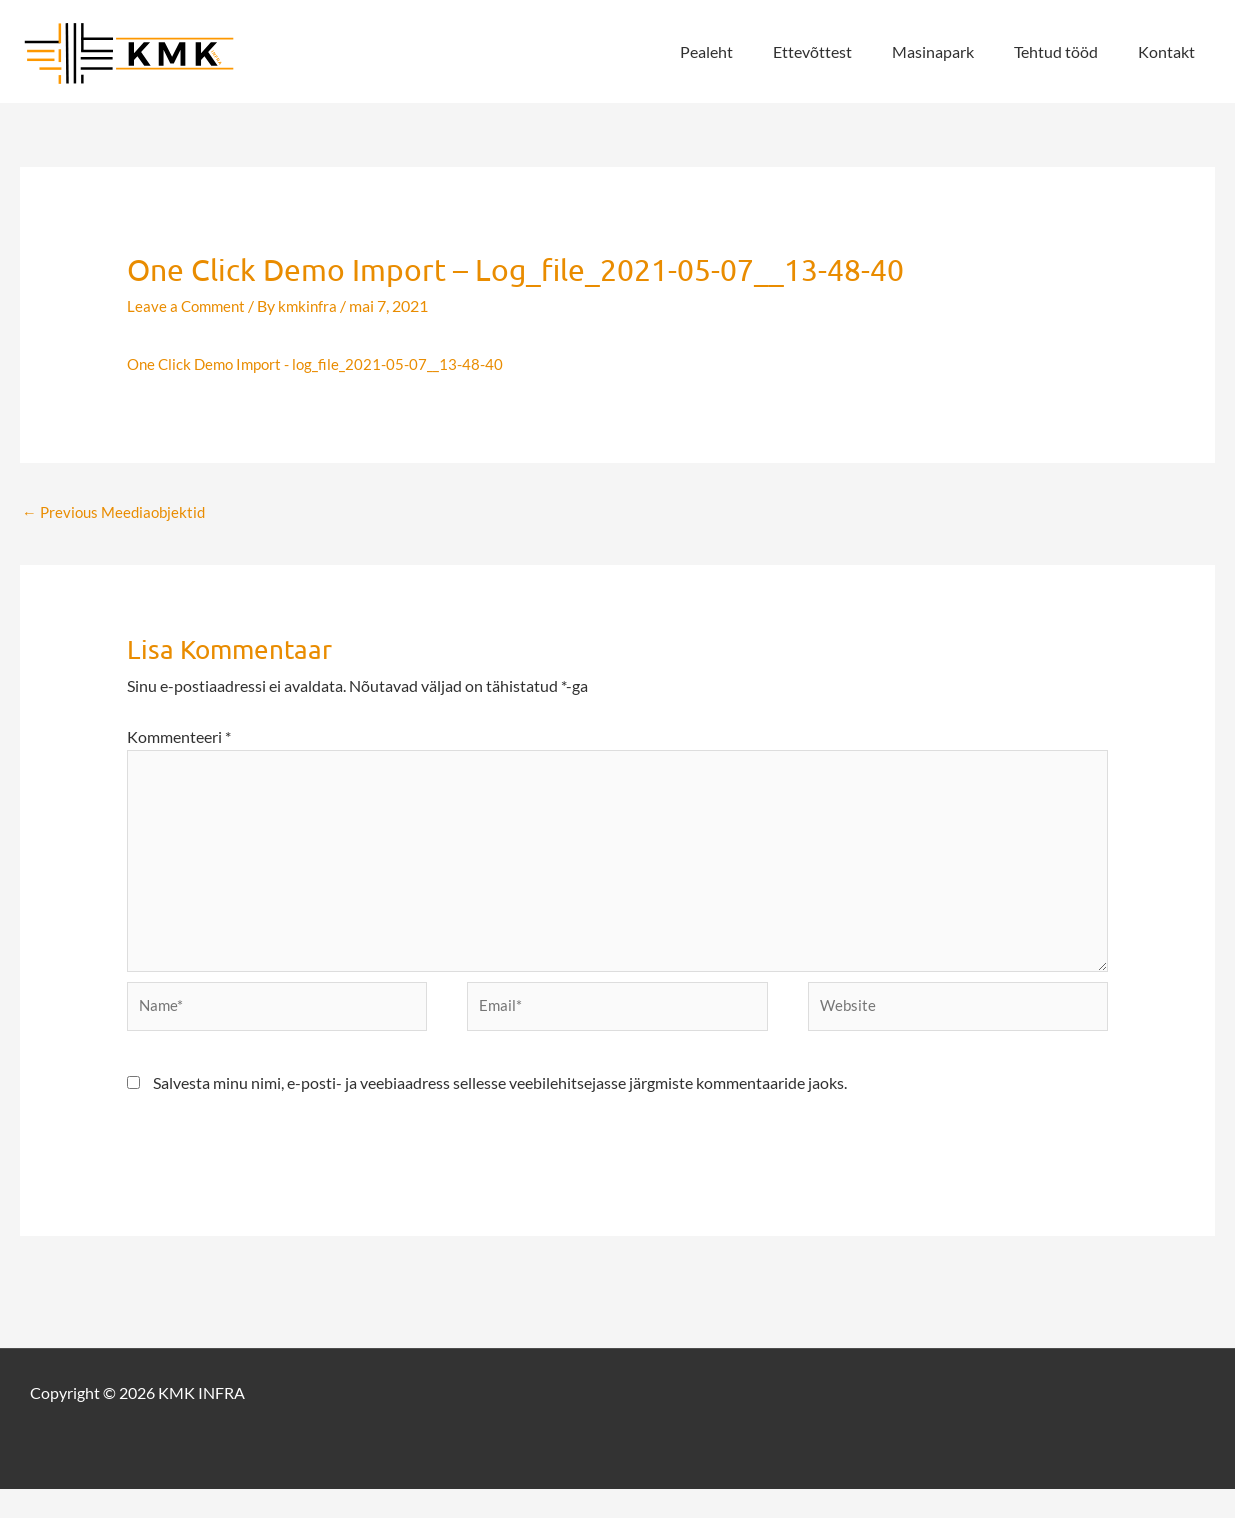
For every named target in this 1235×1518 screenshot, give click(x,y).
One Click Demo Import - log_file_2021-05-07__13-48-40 (322, 363)
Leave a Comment (188, 305)
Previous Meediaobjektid (118, 512)
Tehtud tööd (1068, 51)
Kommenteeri (179, 739)
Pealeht (742, 51)
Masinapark (953, 51)
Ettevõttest (840, 51)
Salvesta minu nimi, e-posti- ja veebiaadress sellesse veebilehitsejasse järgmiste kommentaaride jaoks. (500, 1111)
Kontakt (1170, 51)
